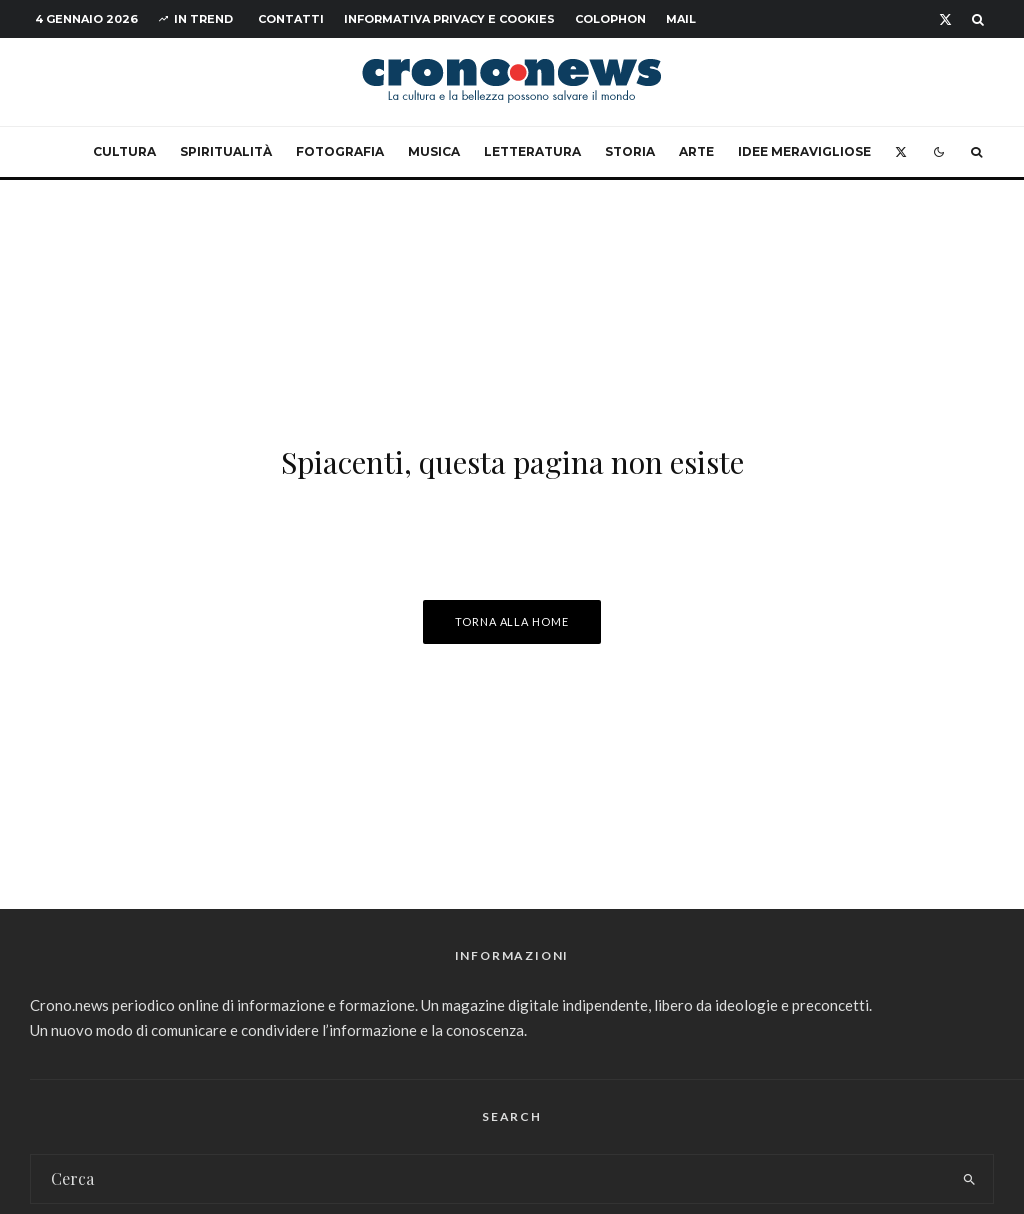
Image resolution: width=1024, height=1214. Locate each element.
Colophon (610, 19)
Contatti (291, 19)
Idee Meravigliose (804, 151)
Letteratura (532, 151)
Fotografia (340, 151)
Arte (696, 151)
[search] (970, 1179)
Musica (434, 151)
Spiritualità (226, 151)
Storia (630, 151)
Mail (681, 19)
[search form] (489, 1179)
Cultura (124, 151)
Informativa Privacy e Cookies (449, 19)
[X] (945, 19)
